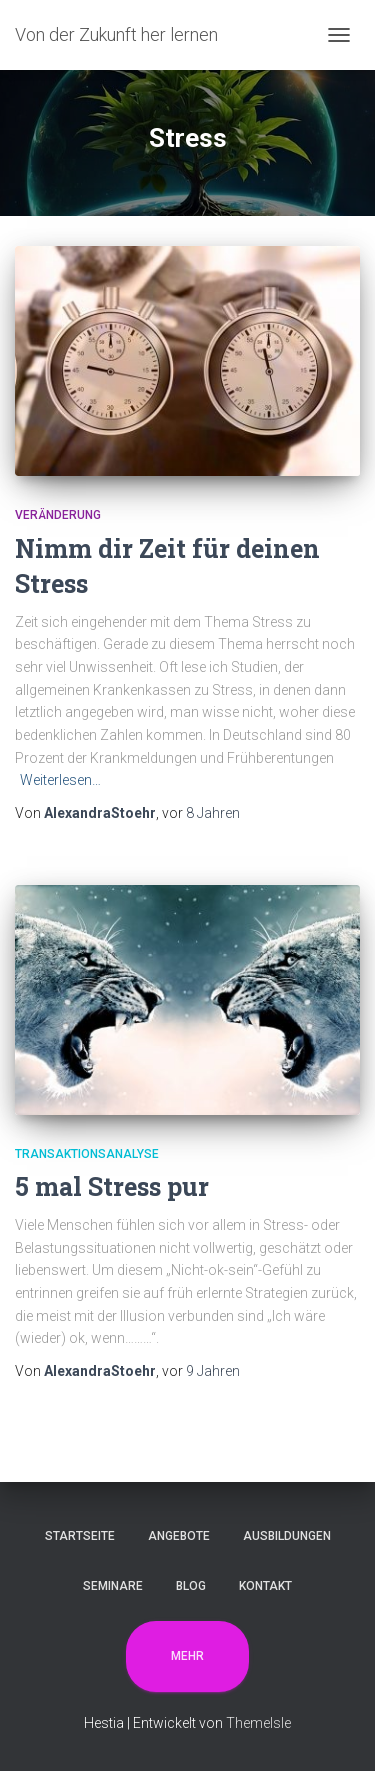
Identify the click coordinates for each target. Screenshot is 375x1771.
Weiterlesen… (60, 780)
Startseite (80, 1536)
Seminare (113, 1586)
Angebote (179, 1536)
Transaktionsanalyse (87, 1154)
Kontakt (265, 1586)
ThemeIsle (258, 1723)
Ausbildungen (287, 1536)
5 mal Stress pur (112, 1186)
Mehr (187, 1656)
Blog (191, 1586)
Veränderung (58, 515)
